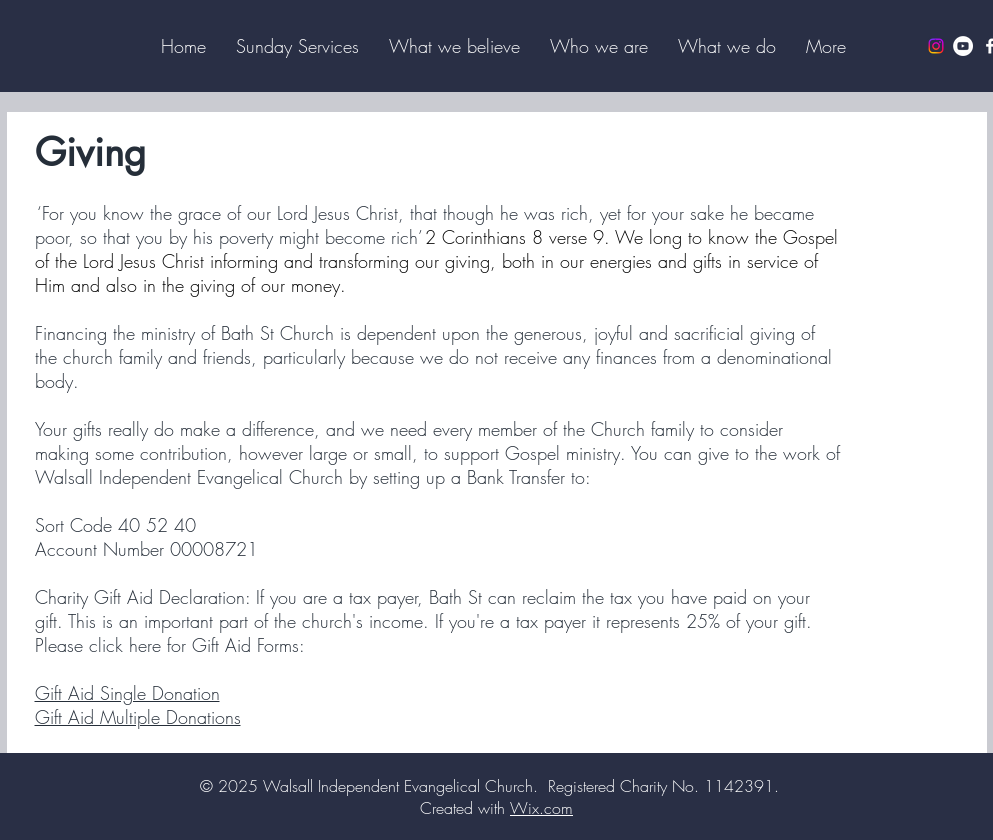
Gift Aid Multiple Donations (138, 717)
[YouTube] (963, 46)
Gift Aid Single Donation (127, 693)
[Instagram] (936, 46)
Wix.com (541, 808)
